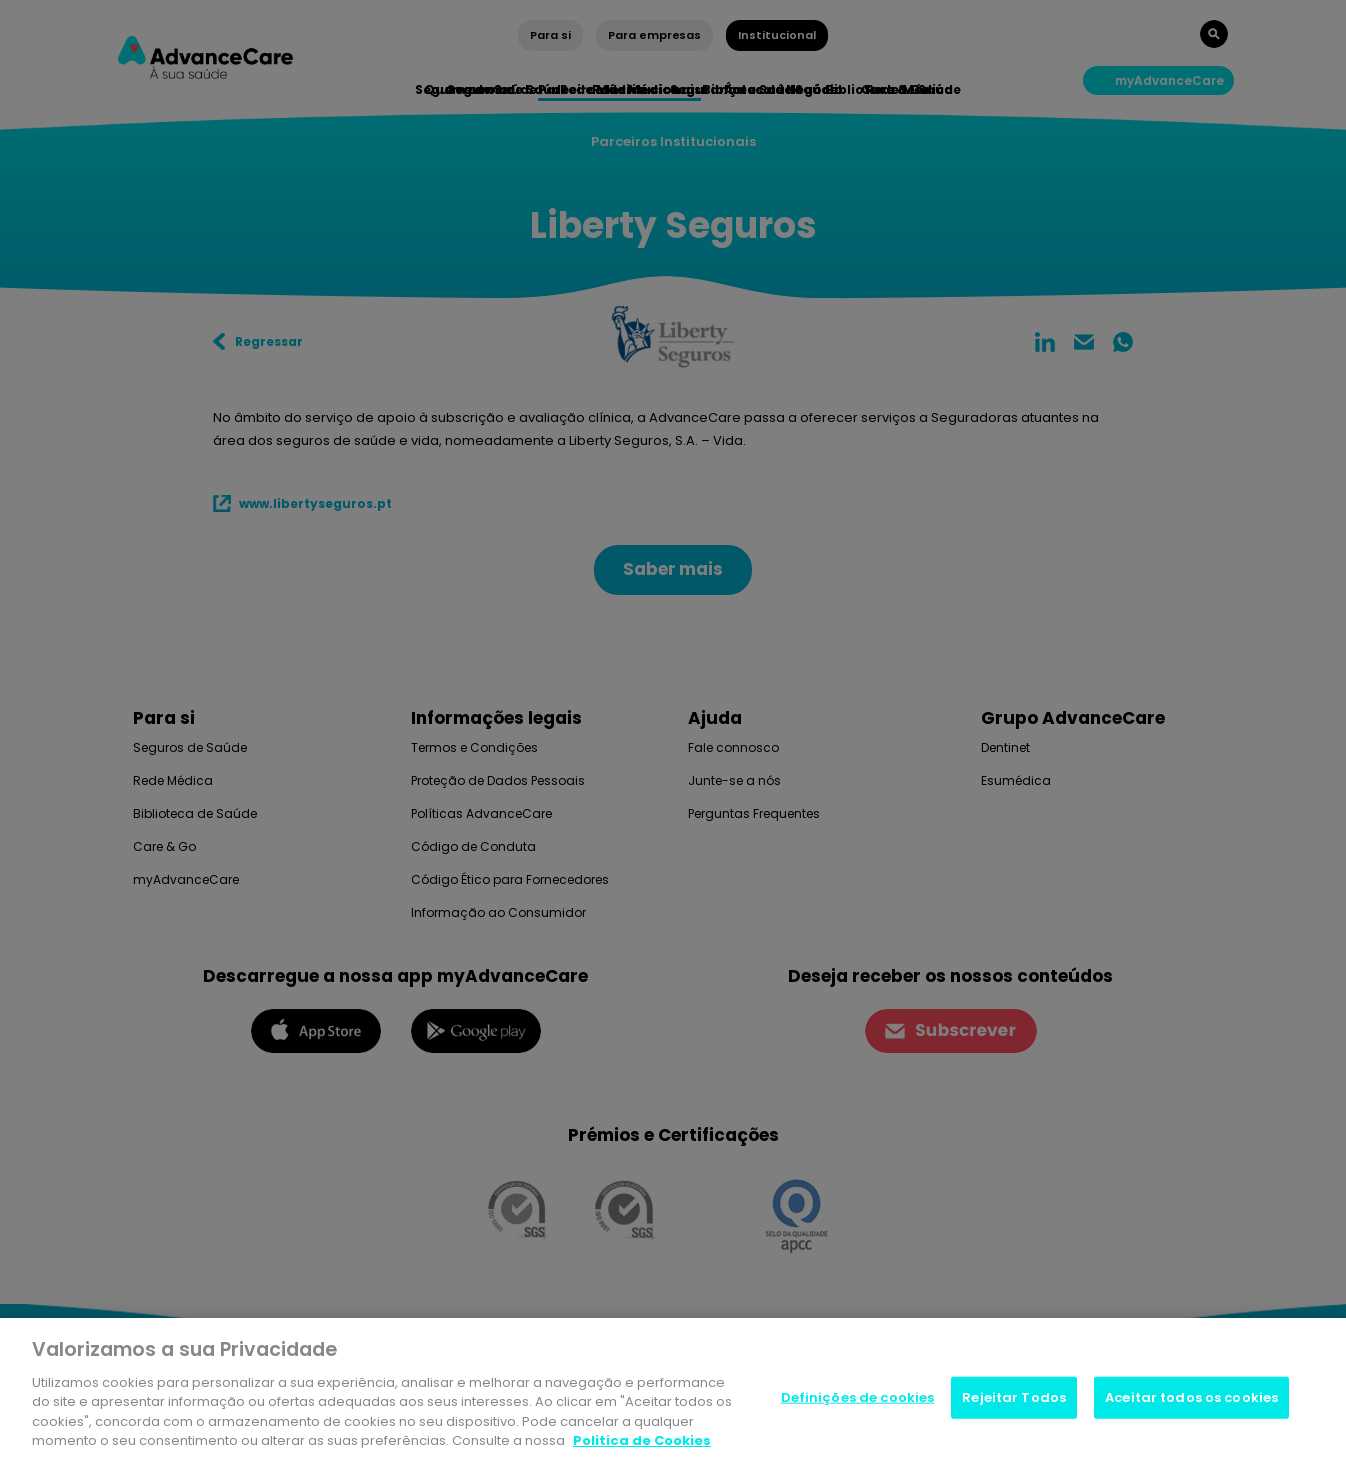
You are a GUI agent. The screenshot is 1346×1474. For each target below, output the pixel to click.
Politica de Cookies (642, 1440)
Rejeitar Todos (1014, 1397)
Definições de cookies (858, 1397)
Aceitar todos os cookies (1191, 1397)
